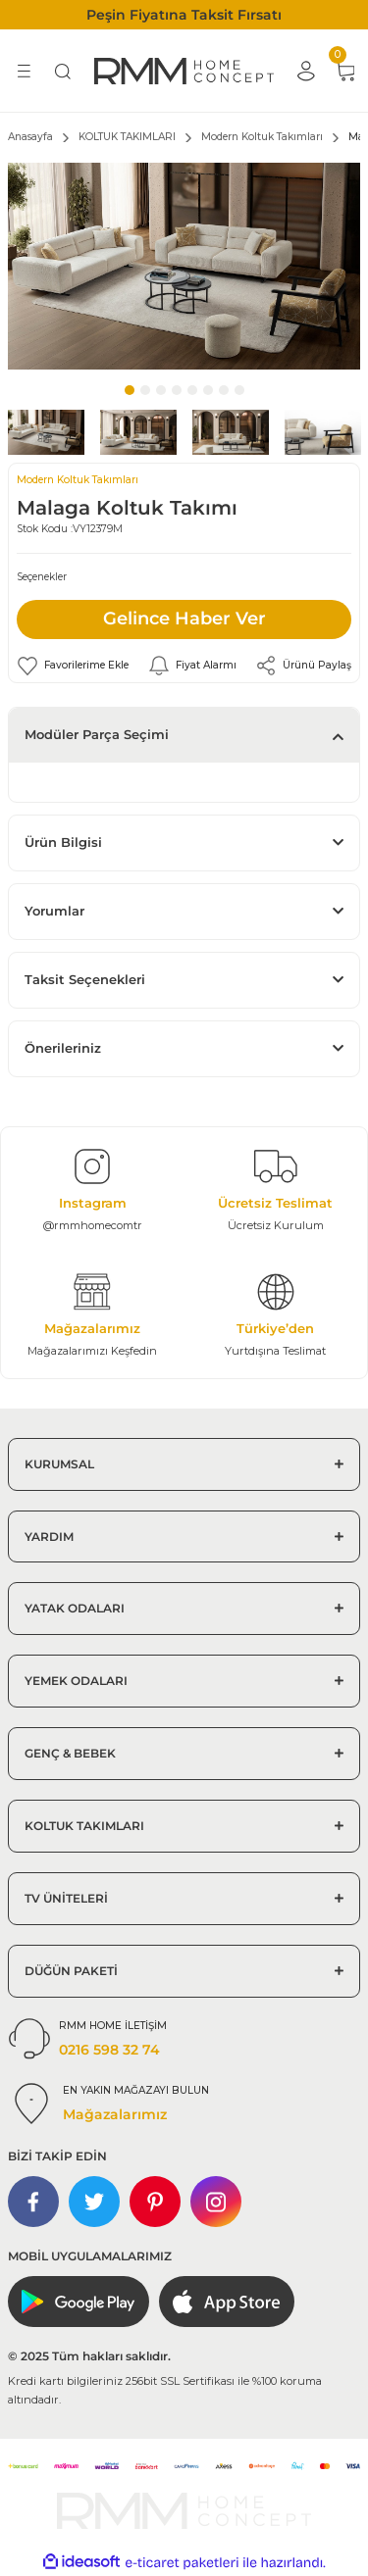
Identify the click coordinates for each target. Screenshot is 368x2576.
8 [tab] (239, 390)
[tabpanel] (184, 266)
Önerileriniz (63, 1048)
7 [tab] (224, 390)
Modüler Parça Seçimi (97, 734)
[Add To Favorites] (73, 665)
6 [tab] (208, 390)
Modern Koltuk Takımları (77, 479)
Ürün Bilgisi (63, 842)
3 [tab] (161, 390)
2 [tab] (145, 390)
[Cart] (344, 70)
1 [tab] (129, 390)
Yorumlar (54, 911)
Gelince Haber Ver (184, 618)
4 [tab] (177, 390)
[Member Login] (305, 70)
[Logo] (184, 70)
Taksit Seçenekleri (85, 979)
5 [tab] (192, 390)
